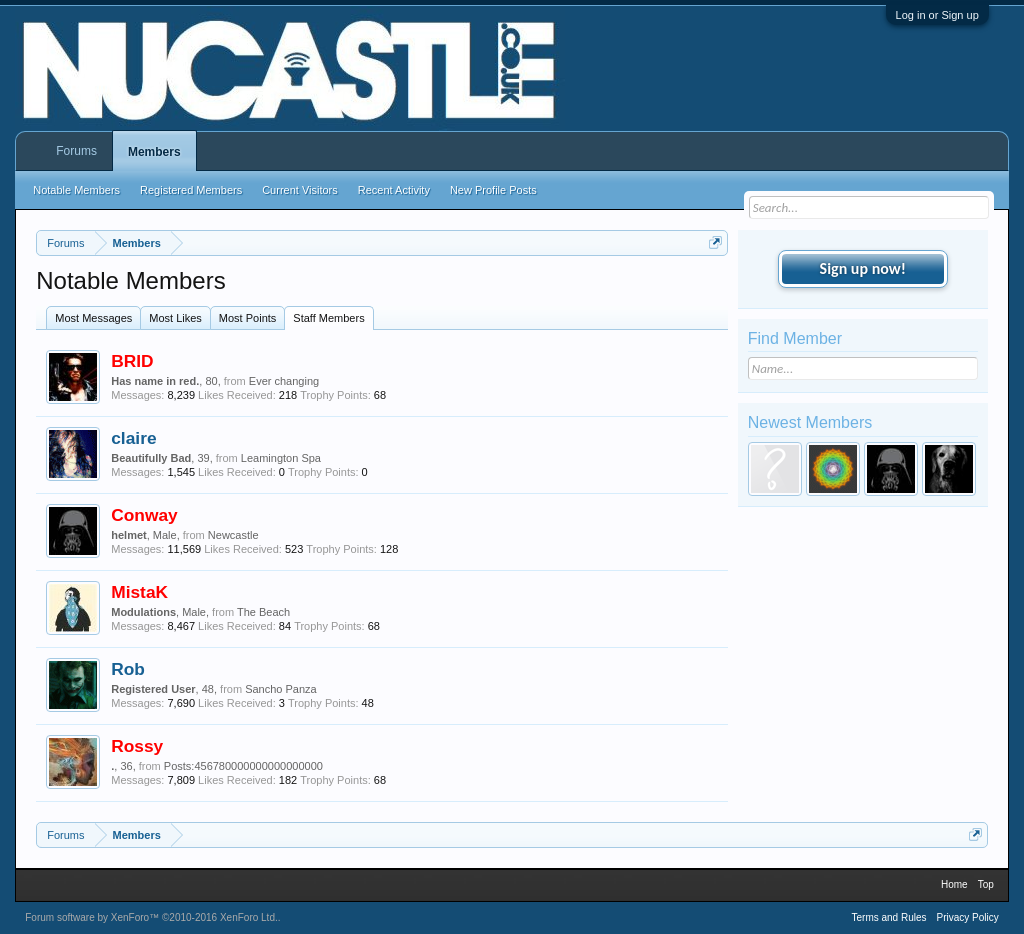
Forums (76, 151)
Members (154, 152)
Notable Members (76, 190)
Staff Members (328, 318)
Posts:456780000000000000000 (243, 766)
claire (133, 438)
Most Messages (93, 318)
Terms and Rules (888, 917)
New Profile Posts (493, 190)
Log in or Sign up (937, 15)
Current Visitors (300, 190)
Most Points (247, 318)
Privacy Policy (968, 917)
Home (954, 884)
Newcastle (233, 535)
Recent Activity (394, 190)
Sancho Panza (281, 689)
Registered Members (191, 190)
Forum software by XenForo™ (151, 917)
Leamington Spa (281, 458)
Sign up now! (863, 268)
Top (986, 884)
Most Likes (175, 318)
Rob (128, 669)
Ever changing (284, 381)
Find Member (795, 338)
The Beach (263, 612)
